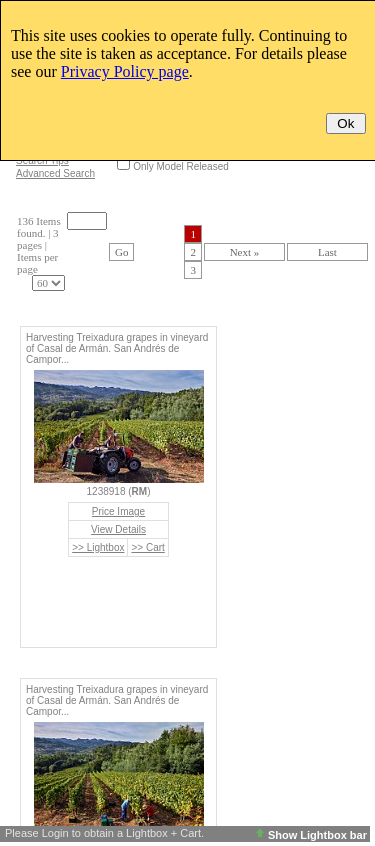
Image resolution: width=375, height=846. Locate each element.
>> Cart (147, 547)
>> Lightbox (98, 547)
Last (327, 252)
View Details (118, 529)
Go (121, 252)
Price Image (118, 511)
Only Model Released (181, 166)
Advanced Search (55, 173)
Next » (245, 252)
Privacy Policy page (125, 71)
